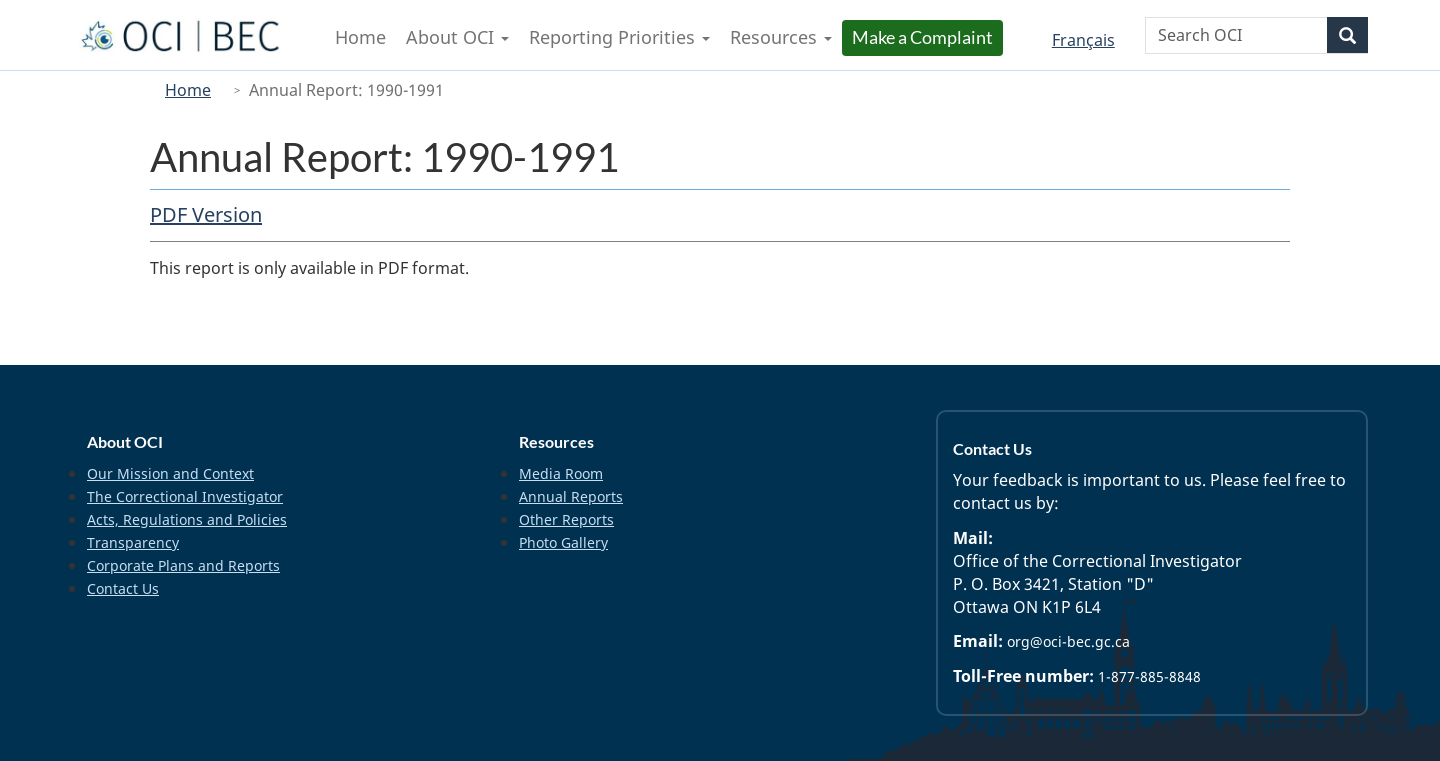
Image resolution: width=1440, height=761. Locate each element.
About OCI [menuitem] (457, 37)
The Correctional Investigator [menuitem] (185, 496)
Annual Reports (571, 496)
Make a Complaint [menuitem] (924, 37)
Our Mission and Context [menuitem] (170, 473)
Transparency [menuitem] (133, 542)
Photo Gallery (563, 542)
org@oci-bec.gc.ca (1068, 641)
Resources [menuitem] (781, 37)
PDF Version (206, 214)
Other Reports (566, 519)
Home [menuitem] (360, 37)
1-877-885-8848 (1149, 676)
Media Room (561, 473)
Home (188, 90)
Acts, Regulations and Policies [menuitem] (187, 519)
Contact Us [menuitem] (123, 588)
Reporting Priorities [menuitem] (619, 37)
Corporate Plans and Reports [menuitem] (183, 565)
